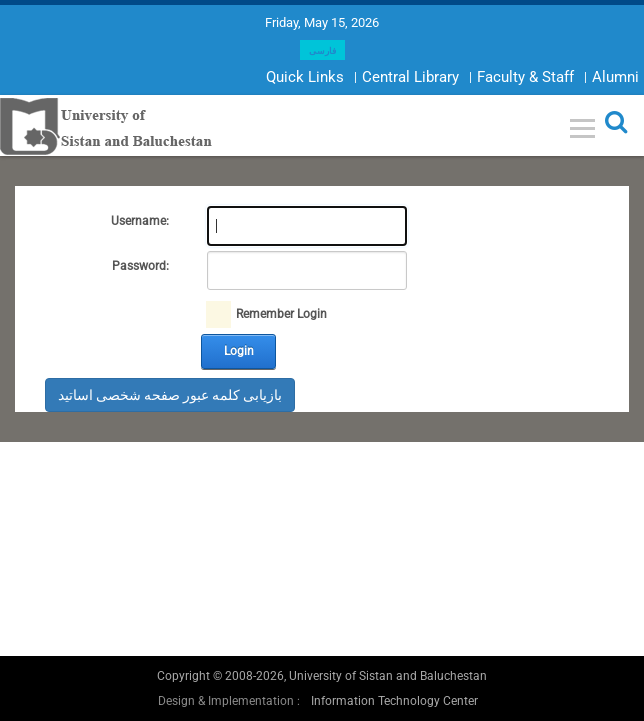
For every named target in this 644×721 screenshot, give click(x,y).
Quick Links (305, 77)
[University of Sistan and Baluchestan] (106, 125)
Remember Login (281, 314)
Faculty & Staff (525, 77)
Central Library (410, 77)
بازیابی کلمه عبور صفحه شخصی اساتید (170, 395)
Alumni (615, 77)
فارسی (322, 51)
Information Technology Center (394, 701)
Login (239, 351)
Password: (140, 266)
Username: (140, 221)
